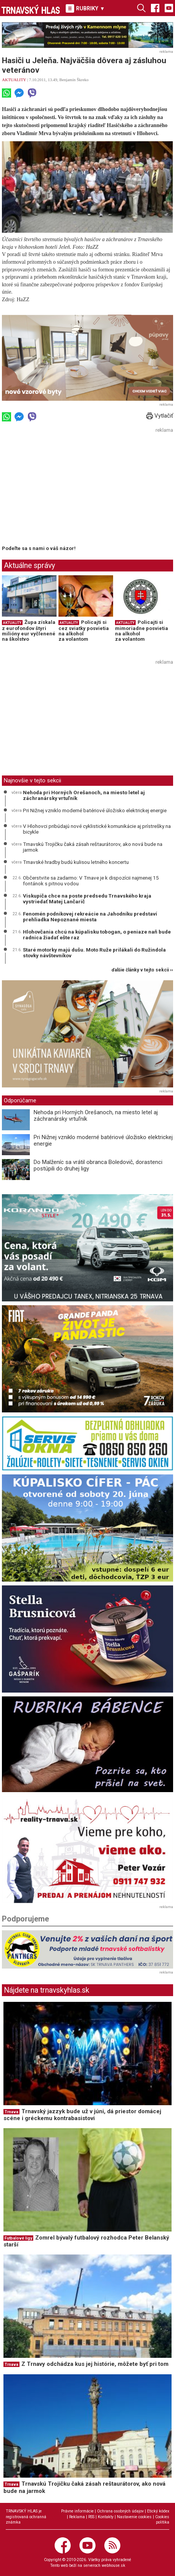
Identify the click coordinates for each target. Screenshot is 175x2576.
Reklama (77, 2516)
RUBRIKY (85, 8)
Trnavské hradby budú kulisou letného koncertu (76, 862)
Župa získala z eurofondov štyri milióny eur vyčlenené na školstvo (28, 630)
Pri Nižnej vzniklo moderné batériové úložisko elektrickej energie (95, 810)
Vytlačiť (159, 415)
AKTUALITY (14, 79)
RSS (91, 2516)
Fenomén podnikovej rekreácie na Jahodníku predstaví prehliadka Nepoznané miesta (90, 917)
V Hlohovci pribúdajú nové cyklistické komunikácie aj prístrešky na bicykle (97, 829)
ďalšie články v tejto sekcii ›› (142, 970)
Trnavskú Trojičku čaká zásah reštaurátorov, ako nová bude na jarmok (92, 847)
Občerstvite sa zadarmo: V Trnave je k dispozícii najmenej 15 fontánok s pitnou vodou (91, 881)
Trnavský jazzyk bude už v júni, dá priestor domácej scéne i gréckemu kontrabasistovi (82, 2115)
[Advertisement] (66, 488)
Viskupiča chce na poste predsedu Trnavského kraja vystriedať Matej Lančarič (87, 899)
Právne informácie (77, 2511)
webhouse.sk (113, 2565)
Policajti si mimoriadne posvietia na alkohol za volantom (141, 630)
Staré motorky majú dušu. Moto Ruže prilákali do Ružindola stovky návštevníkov (94, 953)
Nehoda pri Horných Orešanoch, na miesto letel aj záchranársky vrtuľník (84, 795)
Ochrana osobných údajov (120, 2511)
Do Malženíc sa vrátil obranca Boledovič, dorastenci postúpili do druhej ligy (98, 1165)
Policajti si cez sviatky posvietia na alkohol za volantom (83, 630)
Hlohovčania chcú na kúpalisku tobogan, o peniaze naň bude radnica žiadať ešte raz (97, 935)
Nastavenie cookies (134, 2516)
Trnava (11, 2111)
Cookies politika (162, 2519)
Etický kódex (158, 2511)
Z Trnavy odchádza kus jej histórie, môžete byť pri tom (95, 2364)
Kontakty (105, 2516)
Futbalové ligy (18, 2238)
